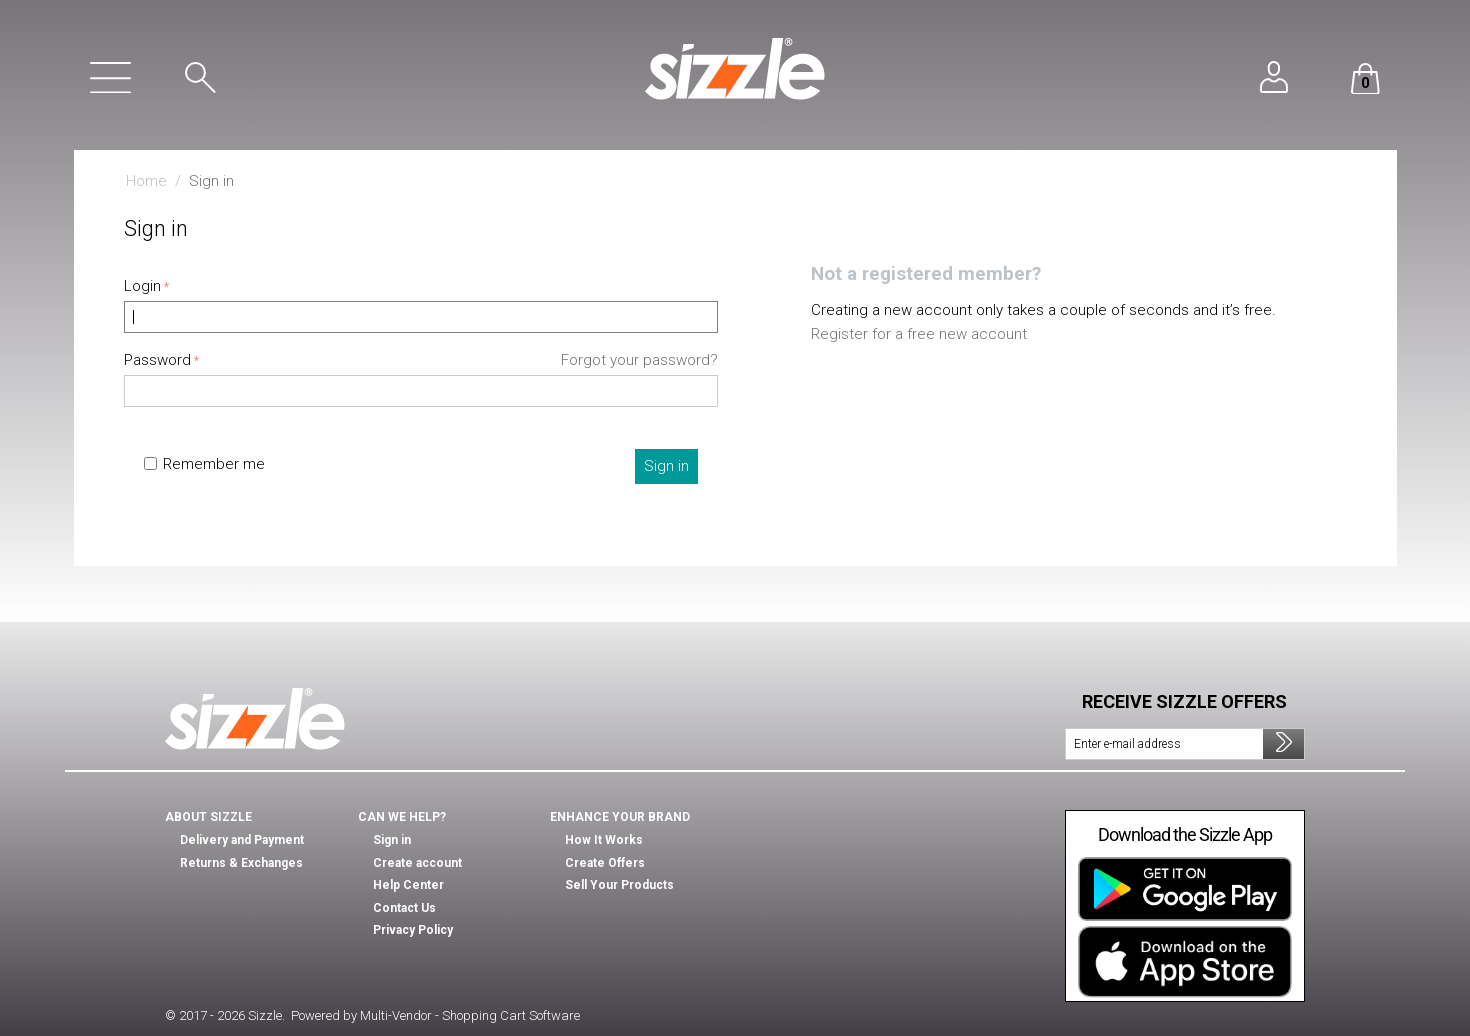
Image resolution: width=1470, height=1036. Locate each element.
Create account (417, 863)
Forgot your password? (639, 360)
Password (157, 360)
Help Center (408, 885)
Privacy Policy (413, 930)
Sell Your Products (619, 885)
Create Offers (605, 863)
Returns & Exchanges (241, 863)
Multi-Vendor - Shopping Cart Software (470, 1015)
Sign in (666, 466)
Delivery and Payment (242, 840)
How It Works (604, 840)
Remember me (204, 464)
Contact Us (404, 908)
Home (146, 181)
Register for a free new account (919, 334)
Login (142, 286)
